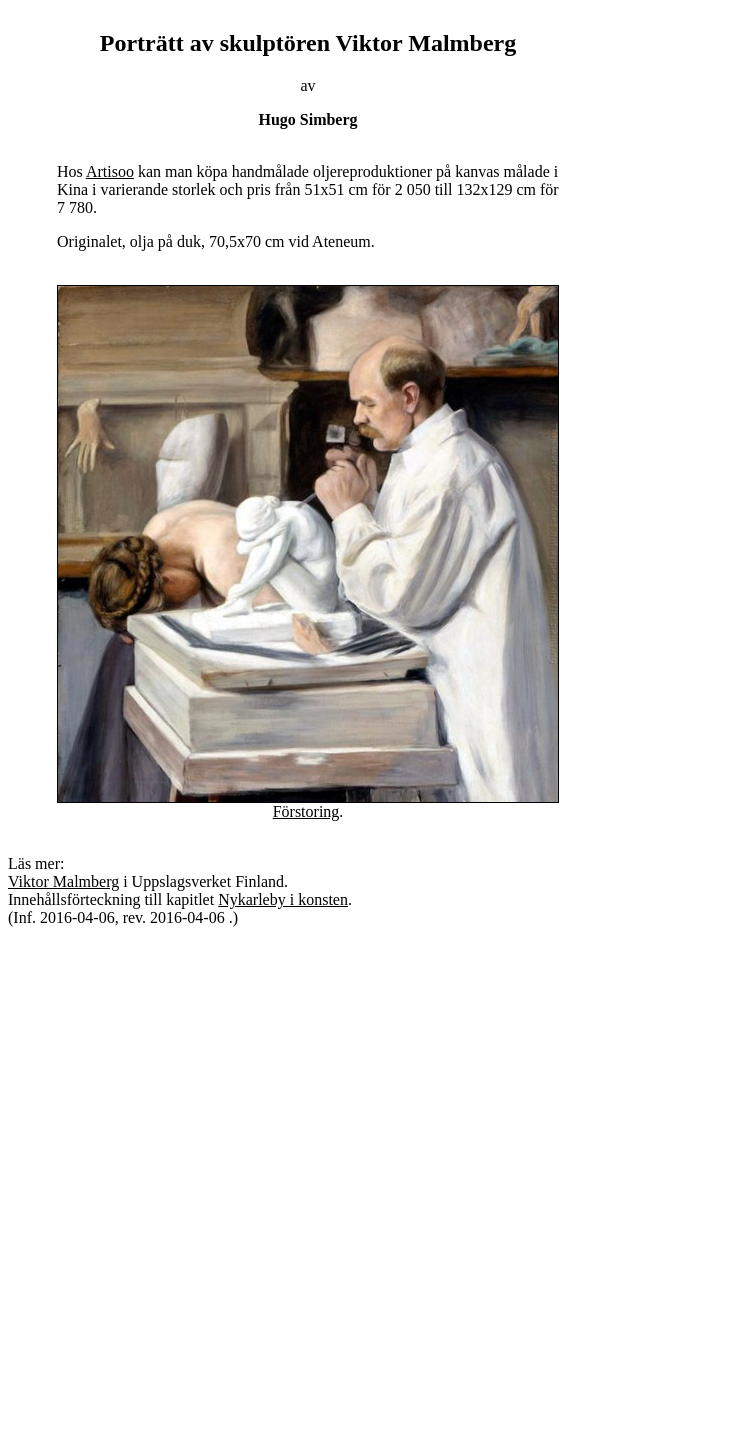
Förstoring (306, 811)
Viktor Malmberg (63, 881)
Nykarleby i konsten (283, 899)
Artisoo (110, 171)
